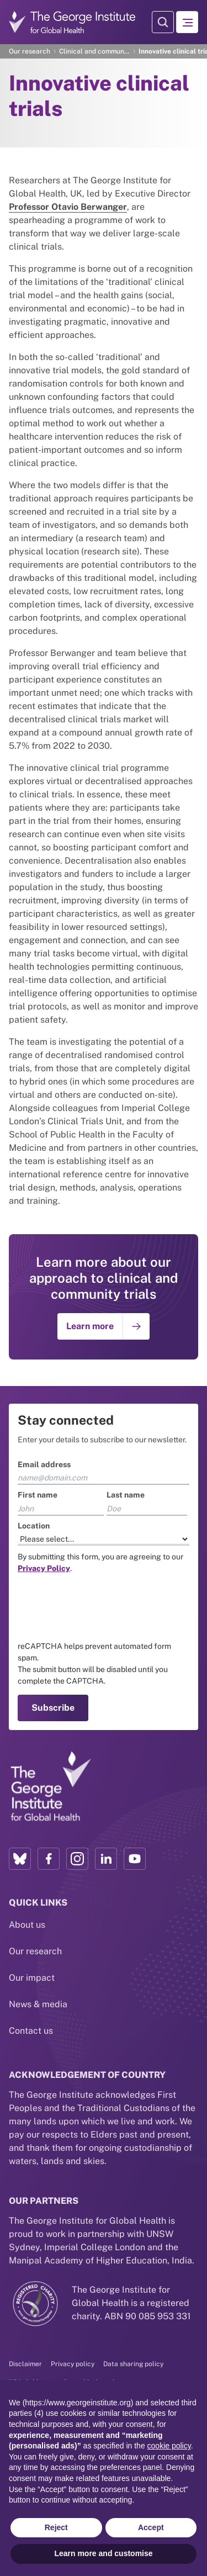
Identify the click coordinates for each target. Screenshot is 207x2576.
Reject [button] (56, 2527)
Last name (126, 1494)
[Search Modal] (163, 22)
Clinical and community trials (94, 51)
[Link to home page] (50, 1787)
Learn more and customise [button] (103, 2553)
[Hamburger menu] (187, 22)
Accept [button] (151, 2527)
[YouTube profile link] (135, 1859)
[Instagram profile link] (77, 1859)
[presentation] (101, 1607)
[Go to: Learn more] (103, 1326)
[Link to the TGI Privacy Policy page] (44, 1568)
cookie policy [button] (169, 2445)
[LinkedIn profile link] (106, 1859)
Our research (29, 51)
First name (37, 1494)
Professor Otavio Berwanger (68, 207)
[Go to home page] (72, 22)
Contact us (31, 2030)
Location (34, 1525)
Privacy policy (72, 2364)
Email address (44, 1464)
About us (27, 1924)
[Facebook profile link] (49, 1859)
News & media (38, 2004)
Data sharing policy (133, 2364)
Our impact (32, 1977)
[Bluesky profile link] (20, 1859)
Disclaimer (25, 2364)
